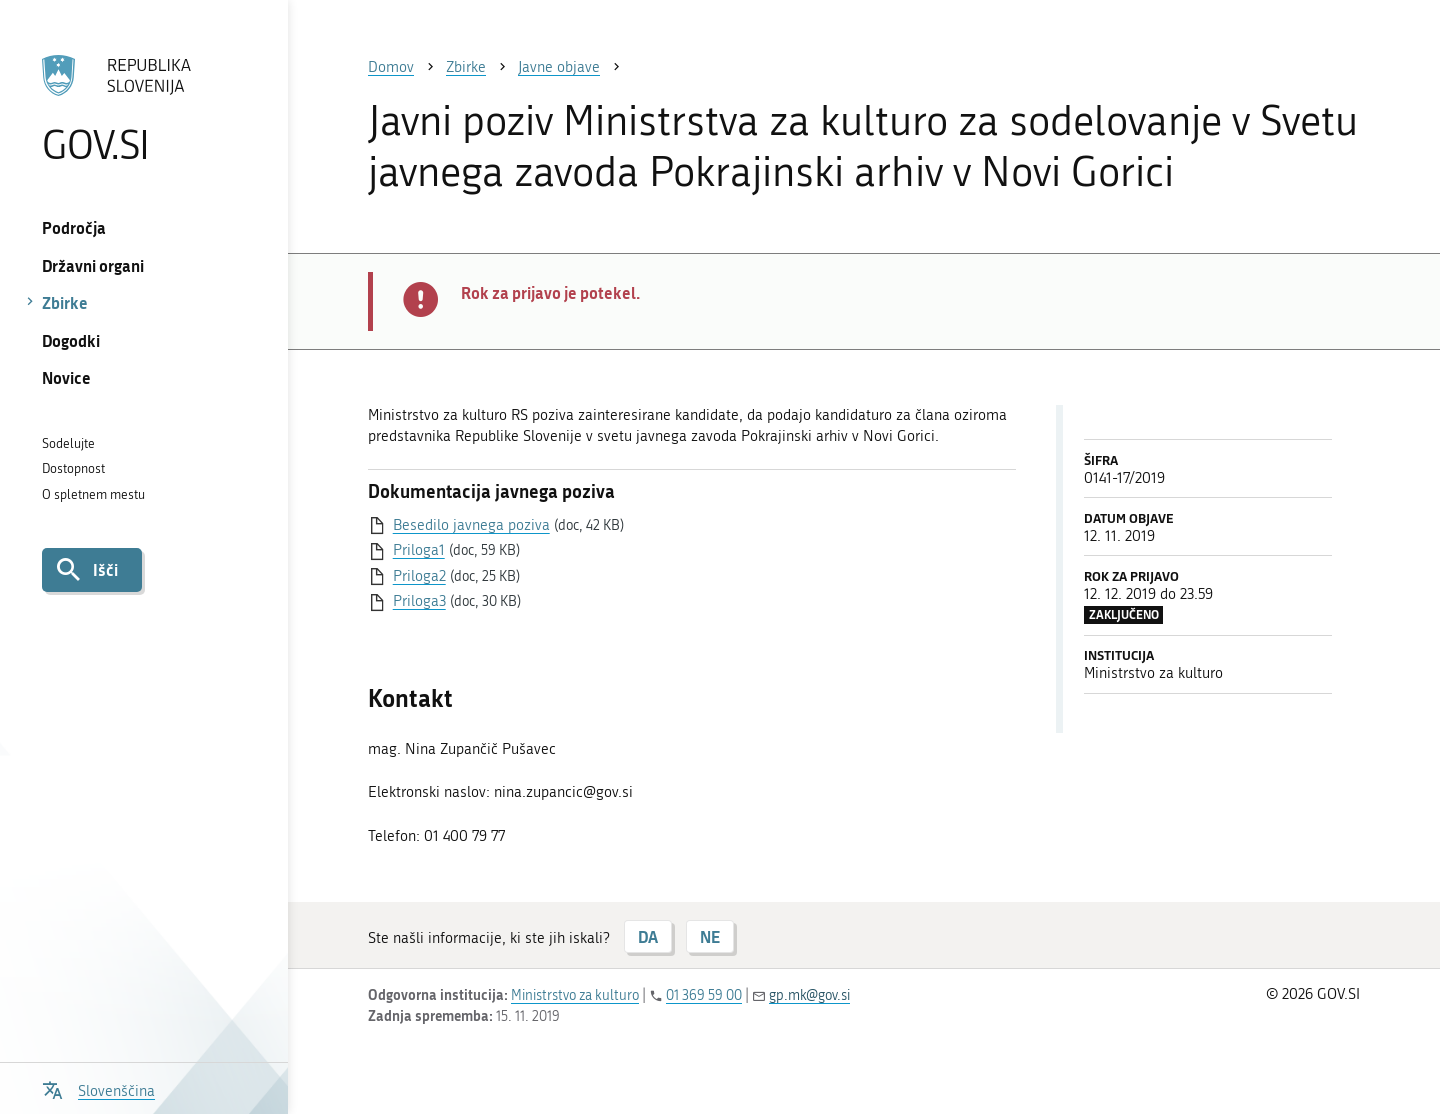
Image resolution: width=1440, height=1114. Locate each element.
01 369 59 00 (704, 995)
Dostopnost (73, 468)
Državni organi (93, 265)
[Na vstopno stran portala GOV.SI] (143, 109)
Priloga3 (419, 601)
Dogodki (71, 340)
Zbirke (65, 302)
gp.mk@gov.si (809, 995)
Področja (74, 227)
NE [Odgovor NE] (710, 936)
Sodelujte (68, 443)
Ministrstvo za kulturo (575, 995)
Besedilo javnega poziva (471, 525)
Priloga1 (419, 550)
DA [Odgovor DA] (648, 936)
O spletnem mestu (93, 494)
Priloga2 (419, 576)
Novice (66, 377)
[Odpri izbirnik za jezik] (98, 1088)
